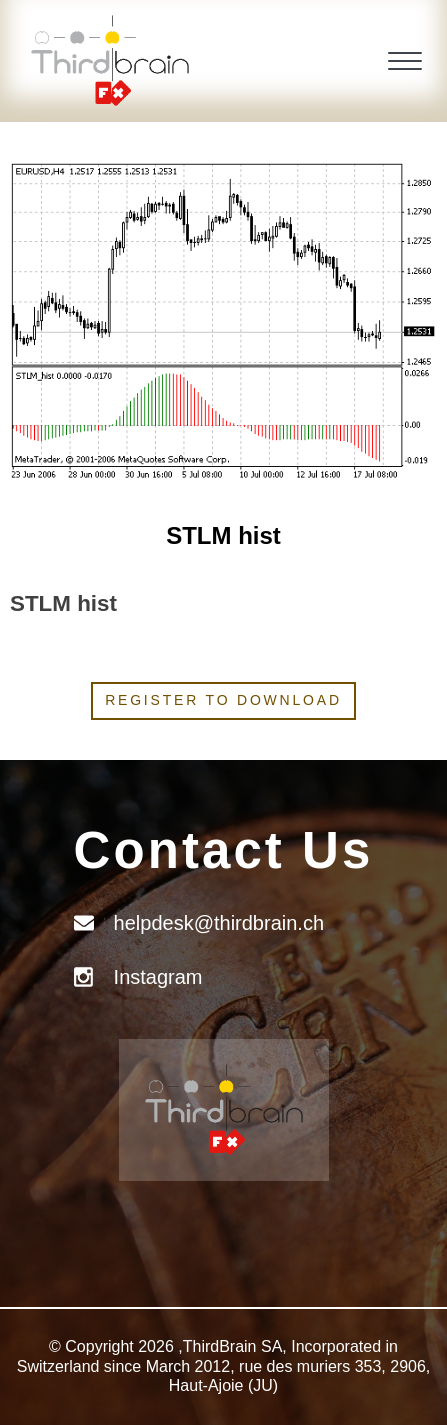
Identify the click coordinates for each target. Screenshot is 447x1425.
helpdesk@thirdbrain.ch (219, 923)
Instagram (158, 977)
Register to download (223, 700)
